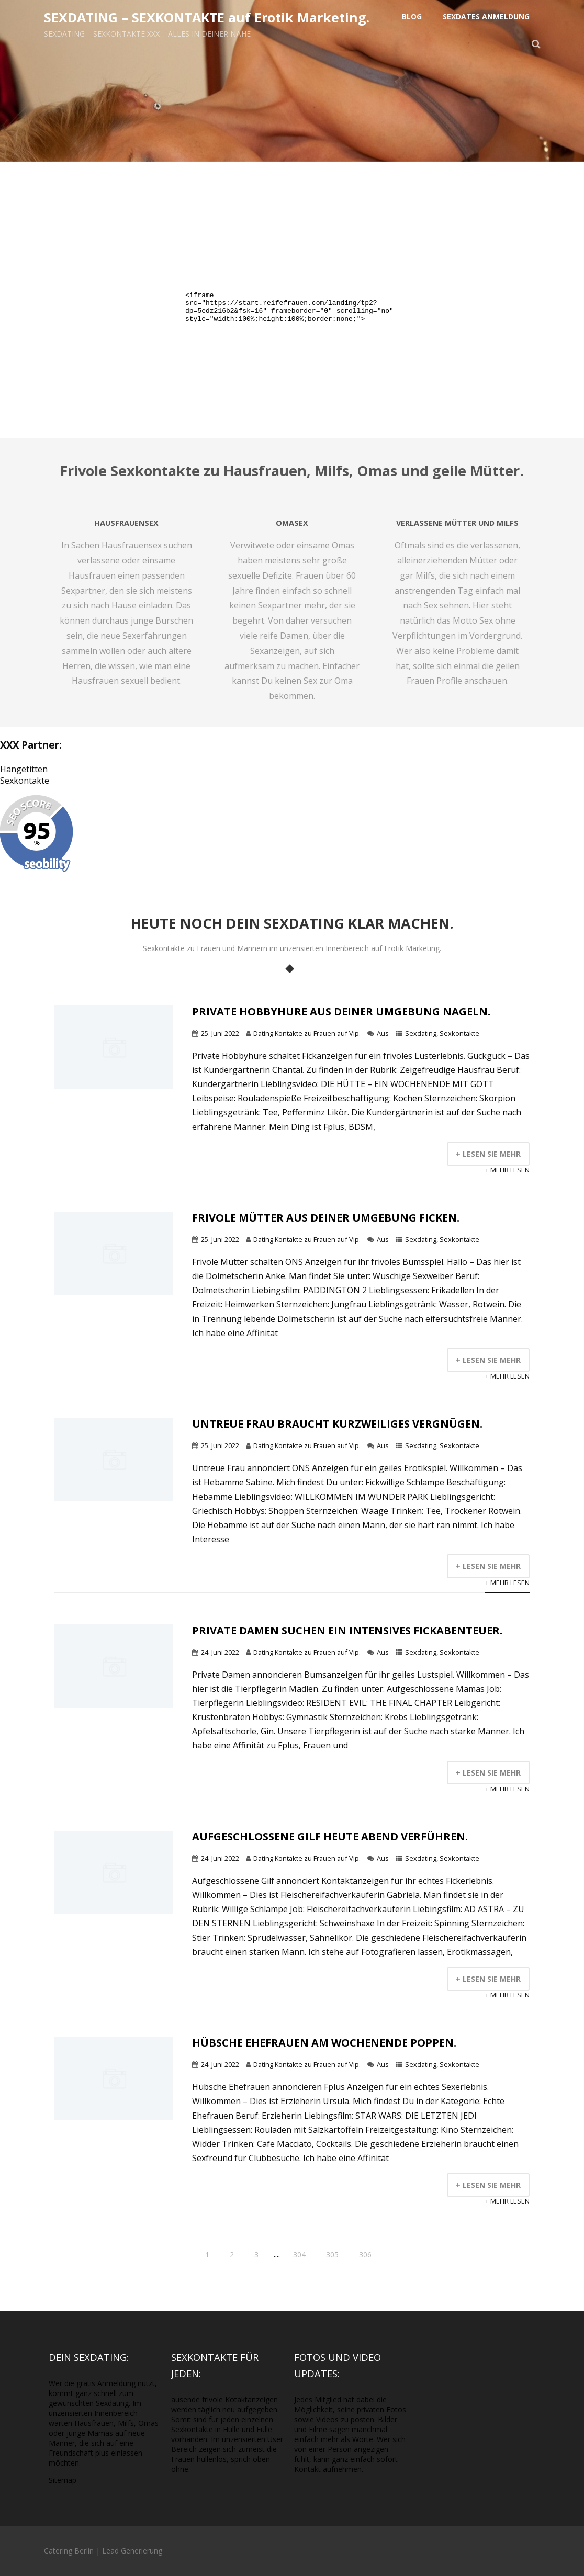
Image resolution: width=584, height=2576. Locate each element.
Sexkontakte (24, 780)
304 (299, 2254)
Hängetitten (24, 769)
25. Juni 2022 (220, 1033)
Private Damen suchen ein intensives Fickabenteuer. (347, 1630)
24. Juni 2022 (220, 1652)
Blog (412, 16)
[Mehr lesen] (113, 1085)
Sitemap (62, 2480)
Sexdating (420, 1033)
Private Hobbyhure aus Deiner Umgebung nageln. (341, 1011)
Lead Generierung (132, 2551)
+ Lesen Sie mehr (488, 1154)
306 (365, 2254)
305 (332, 2254)
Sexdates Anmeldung (486, 16)
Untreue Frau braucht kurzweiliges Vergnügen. (337, 1424)
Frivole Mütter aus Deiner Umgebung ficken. (325, 1218)
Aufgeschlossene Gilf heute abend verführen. (330, 1836)
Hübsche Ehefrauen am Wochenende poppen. (324, 2043)
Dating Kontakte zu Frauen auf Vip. (307, 1033)
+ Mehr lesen (507, 1169)
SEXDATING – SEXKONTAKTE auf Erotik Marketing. (206, 17)
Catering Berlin (69, 2551)
